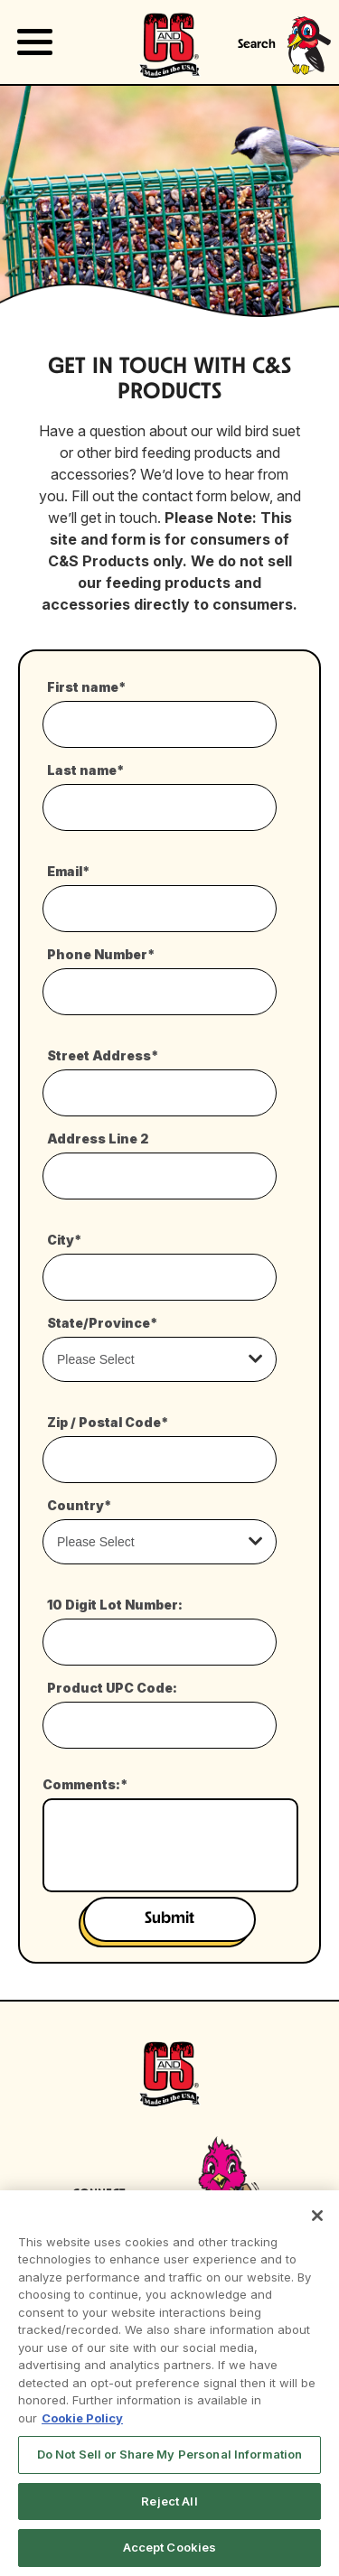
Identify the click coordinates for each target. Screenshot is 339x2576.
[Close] (317, 2215)
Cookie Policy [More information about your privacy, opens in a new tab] (82, 2418)
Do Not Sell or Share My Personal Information (170, 2454)
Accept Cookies (170, 2547)
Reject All (169, 2501)
